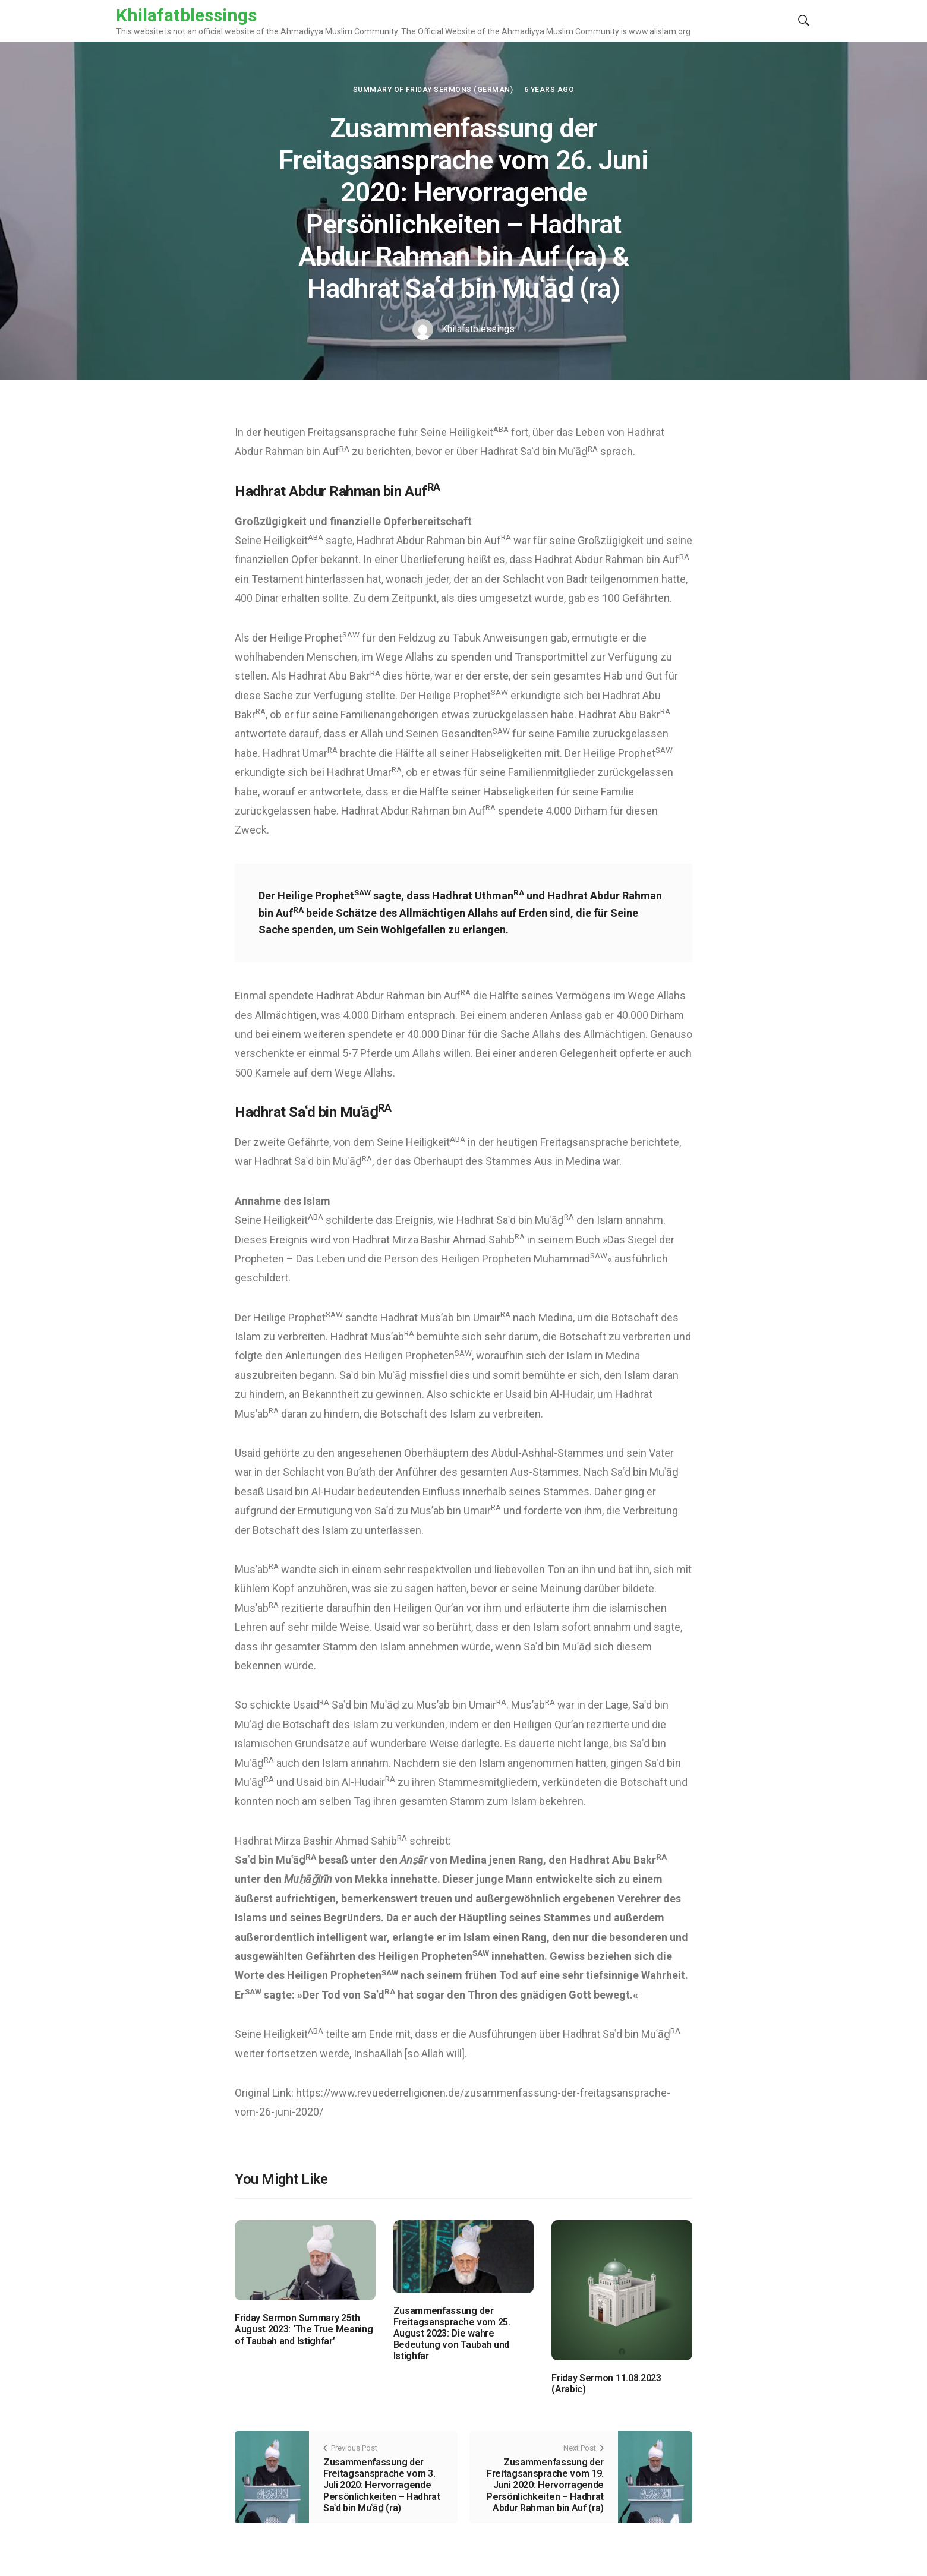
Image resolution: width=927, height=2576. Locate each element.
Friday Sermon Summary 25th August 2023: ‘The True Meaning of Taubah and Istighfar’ (304, 2329)
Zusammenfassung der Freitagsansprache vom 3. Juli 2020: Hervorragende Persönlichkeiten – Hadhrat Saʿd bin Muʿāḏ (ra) (381, 2485)
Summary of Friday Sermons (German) (433, 90)
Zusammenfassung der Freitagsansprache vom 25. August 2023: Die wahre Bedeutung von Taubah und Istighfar (451, 2333)
